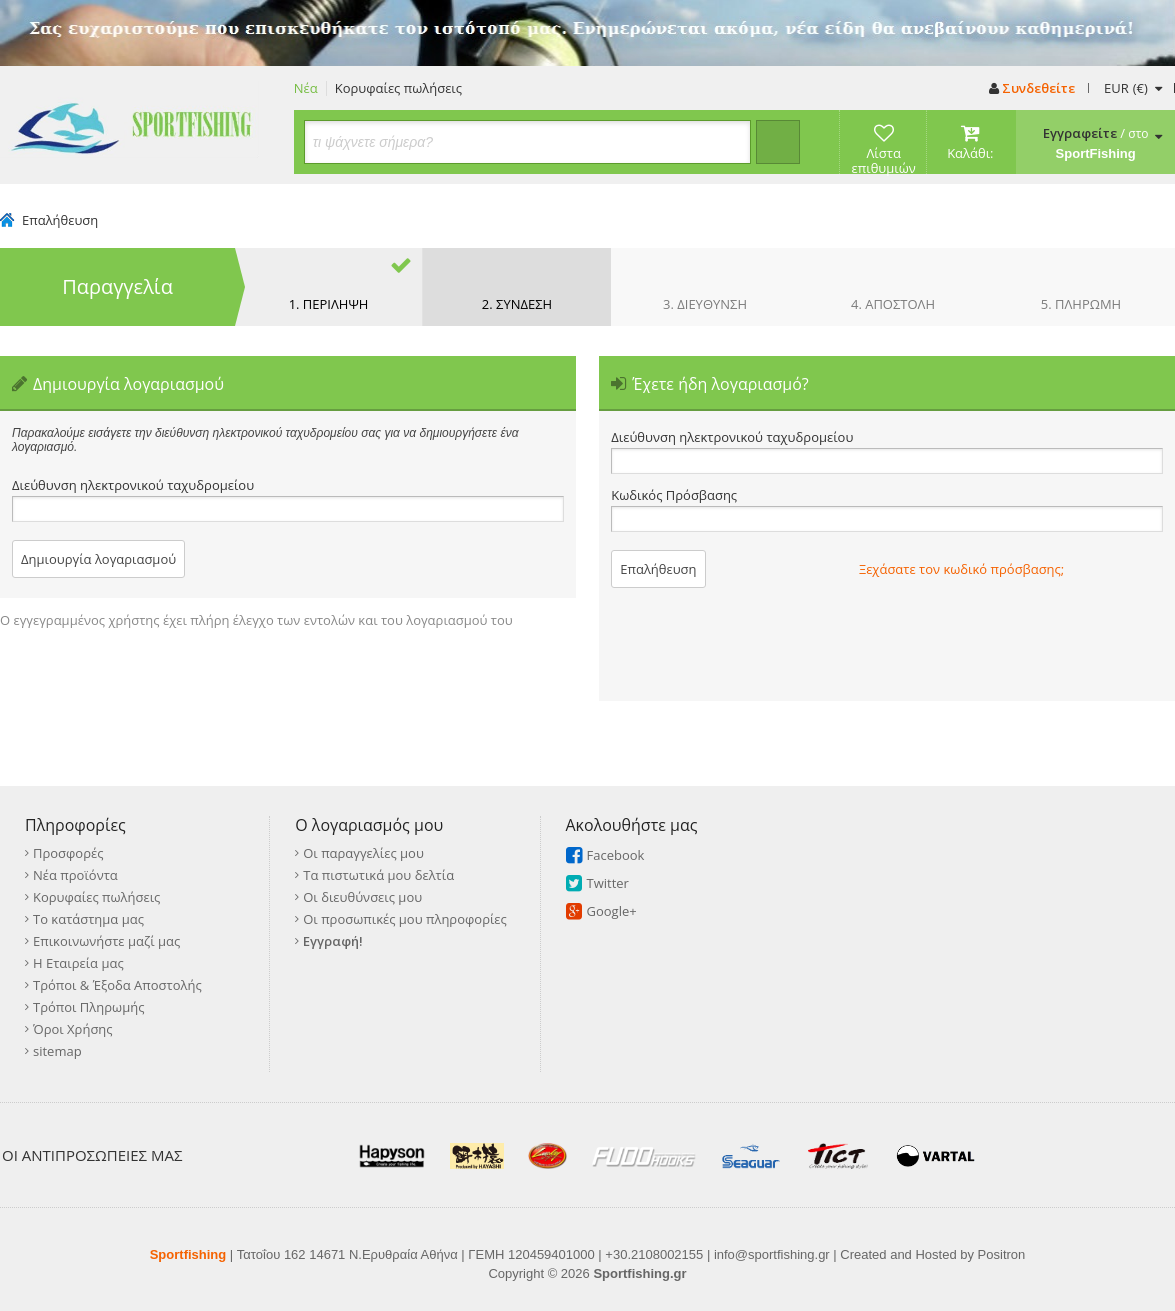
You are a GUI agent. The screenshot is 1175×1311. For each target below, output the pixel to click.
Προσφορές (68, 853)
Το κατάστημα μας (88, 919)
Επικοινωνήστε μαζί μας (106, 941)
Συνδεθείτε (1032, 88)
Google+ (612, 911)
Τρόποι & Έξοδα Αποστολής (117, 985)
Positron (1002, 1254)
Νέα (306, 88)
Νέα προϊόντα (75, 875)
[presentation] (1011, 642)
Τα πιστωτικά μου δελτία (378, 875)
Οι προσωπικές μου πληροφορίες (405, 919)
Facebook (616, 855)
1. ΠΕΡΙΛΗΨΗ (329, 303)
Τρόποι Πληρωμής (88, 1007)
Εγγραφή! (333, 941)
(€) (1132, 88)
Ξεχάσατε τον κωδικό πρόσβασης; (961, 569)
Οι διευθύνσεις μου (362, 897)
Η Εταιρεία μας (78, 963)
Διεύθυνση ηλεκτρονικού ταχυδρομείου (133, 485)
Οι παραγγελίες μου (363, 853)
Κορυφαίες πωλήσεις (398, 88)
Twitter (608, 883)
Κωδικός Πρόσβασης (674, 495)
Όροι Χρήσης (73, 1029)
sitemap (57, 1051)
